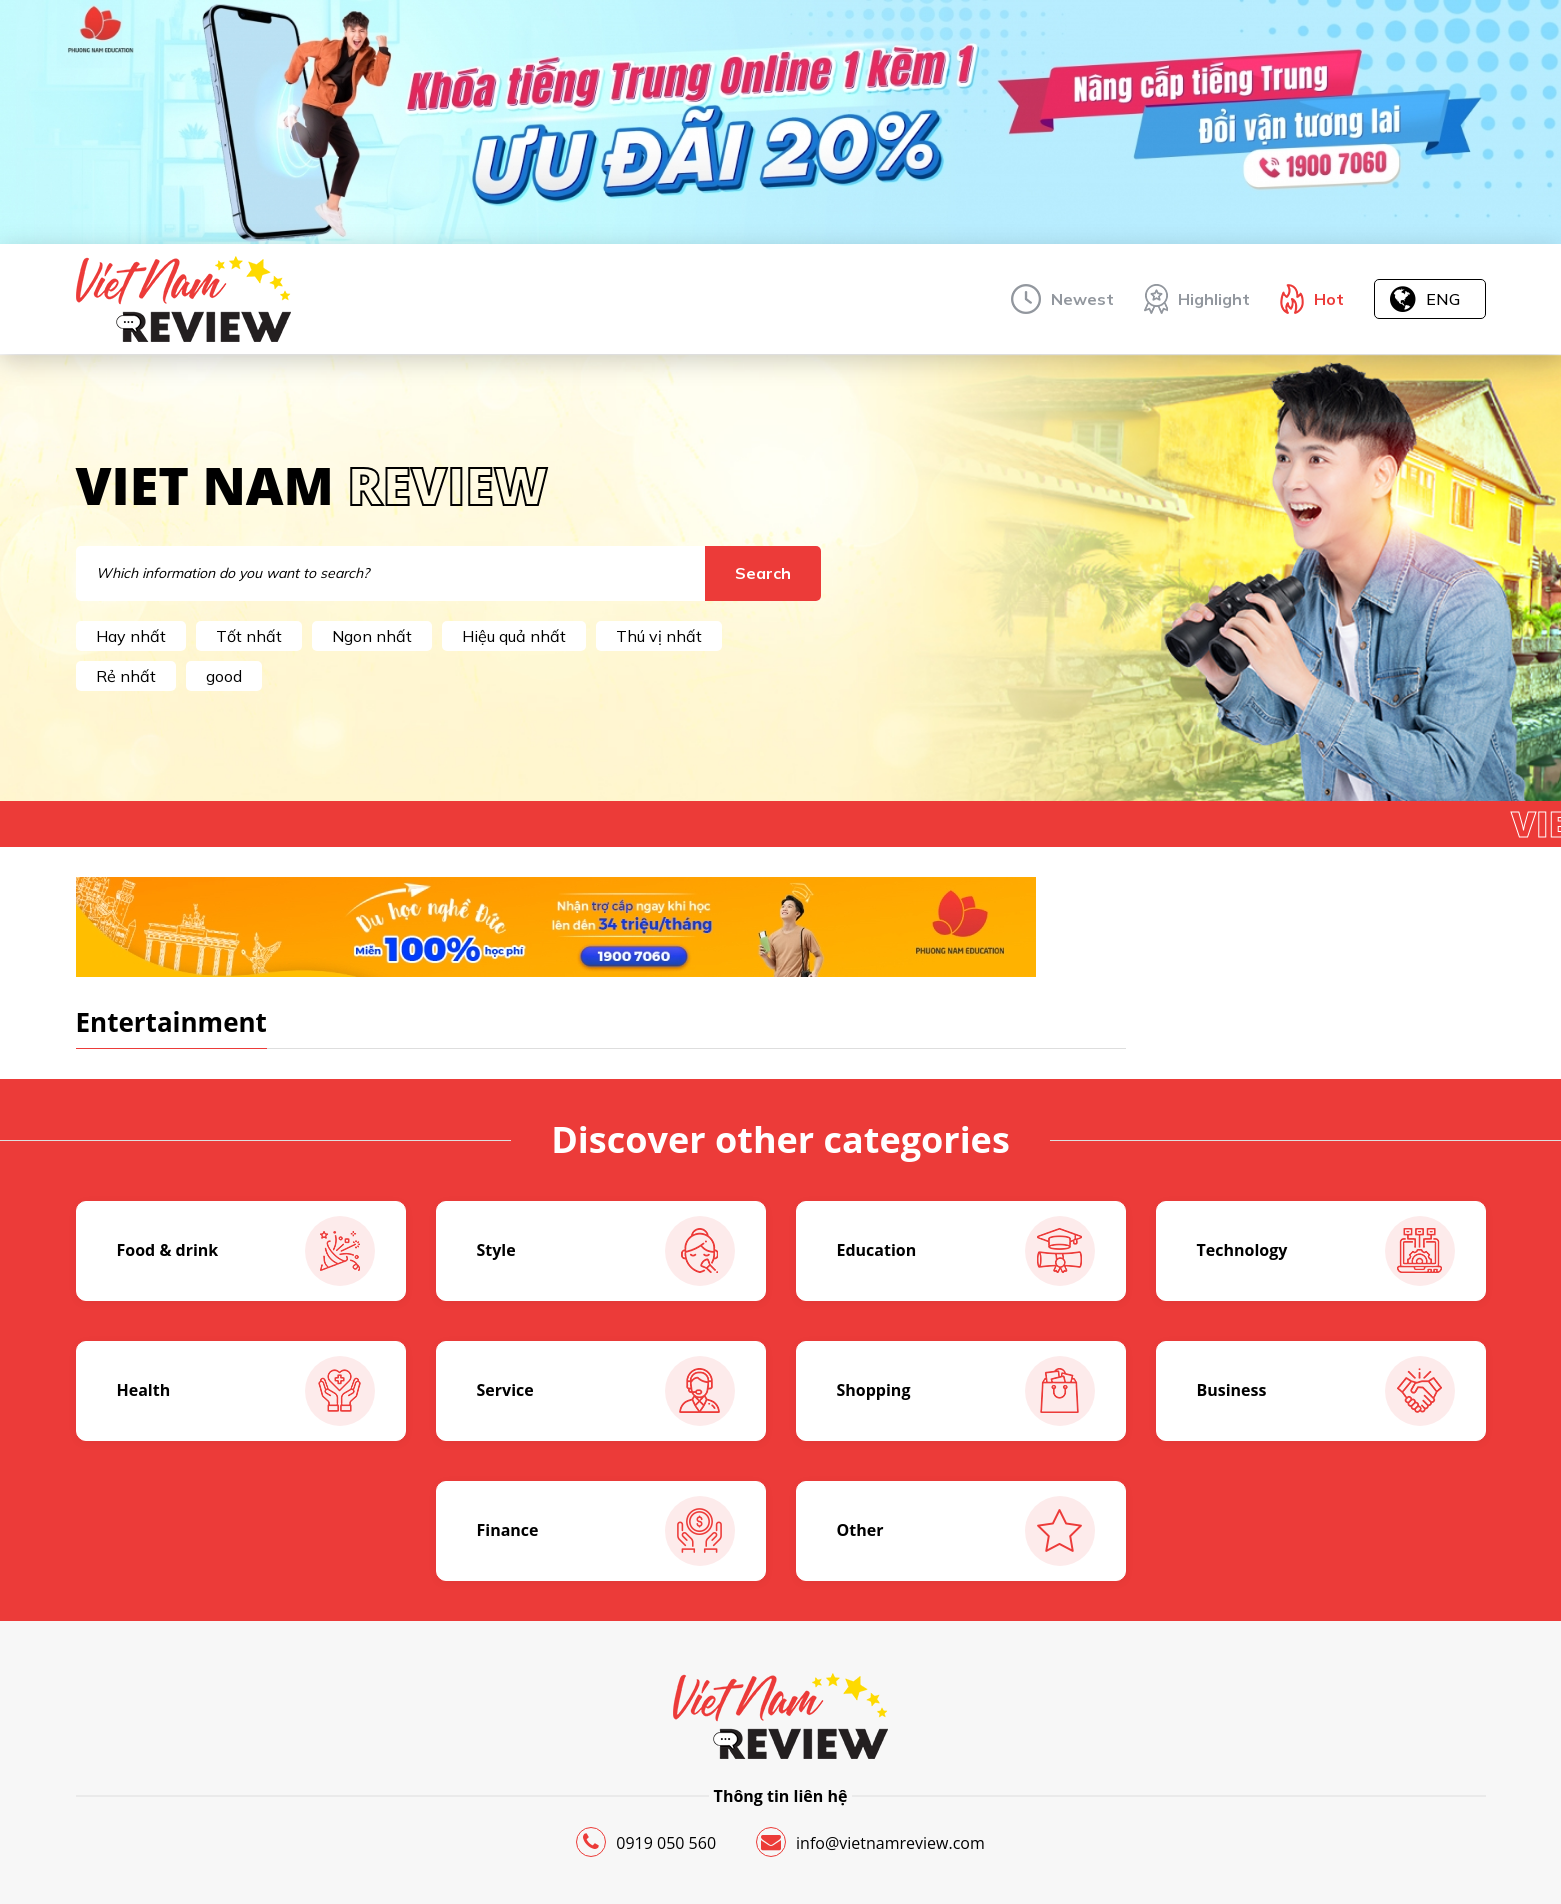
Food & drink (246, 1251)
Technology (1326, 1251)
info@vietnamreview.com (870, 1842)
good (224, 676)
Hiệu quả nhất (514, 636)
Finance (606, 1531)
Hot (1329, 299)
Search (763, 573)
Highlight (1214, 299)
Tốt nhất (249, 636)
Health (246, 1391)
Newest (1082, 299)
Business (1326, 1391)
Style (606, 1251)
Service (606, 1391)
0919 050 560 (646, 1842)
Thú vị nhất (659, 636)
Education (966, 1251)
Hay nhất (131, 636)
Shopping (966, 1391)
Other (966, 1531)
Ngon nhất (372, 636)
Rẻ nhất (126, 676)
